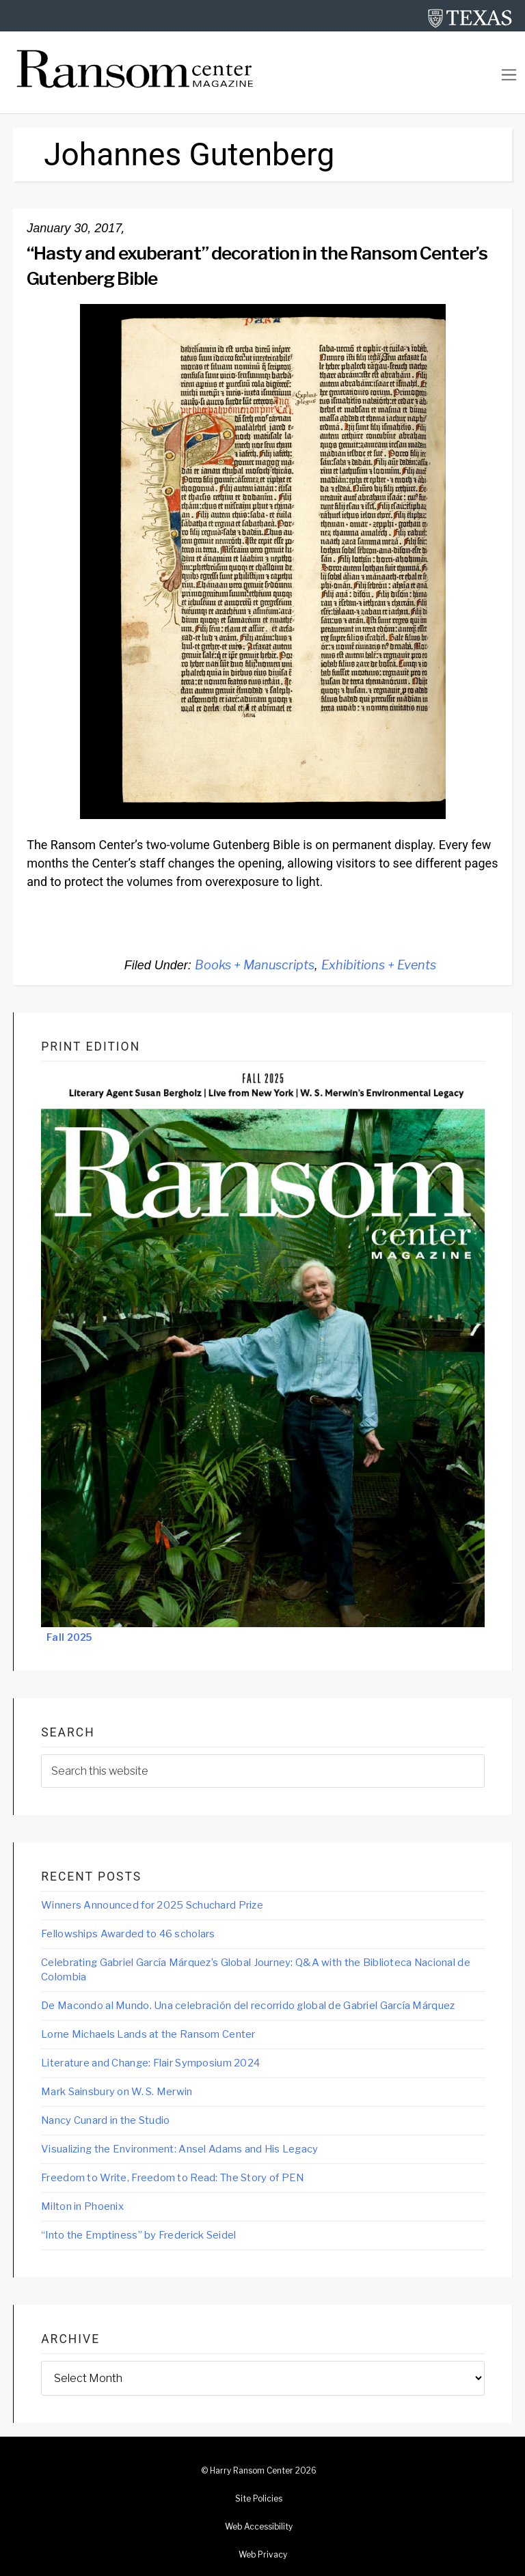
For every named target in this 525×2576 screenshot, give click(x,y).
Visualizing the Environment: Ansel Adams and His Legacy (179, 2149)
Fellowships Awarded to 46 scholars (128, 1934)
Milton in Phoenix (82, 2206)
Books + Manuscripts (254, 965)
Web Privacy (263, 2555)
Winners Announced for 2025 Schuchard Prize (152, 1905)
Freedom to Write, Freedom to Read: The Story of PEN (172, 2178)
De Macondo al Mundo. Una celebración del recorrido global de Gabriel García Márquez (248, 2005)
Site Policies (258, 2499)
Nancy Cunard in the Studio (105, 2120)
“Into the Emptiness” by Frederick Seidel (138, 2235)
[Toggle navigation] (509, 75)
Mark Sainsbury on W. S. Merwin (116, 2092)
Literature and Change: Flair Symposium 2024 (150, 2063)
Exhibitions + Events (378, 965)
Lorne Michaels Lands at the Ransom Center (148, 2034)
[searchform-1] (263, 1771)
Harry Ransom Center (251, 2471)
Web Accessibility (259, 2527)
